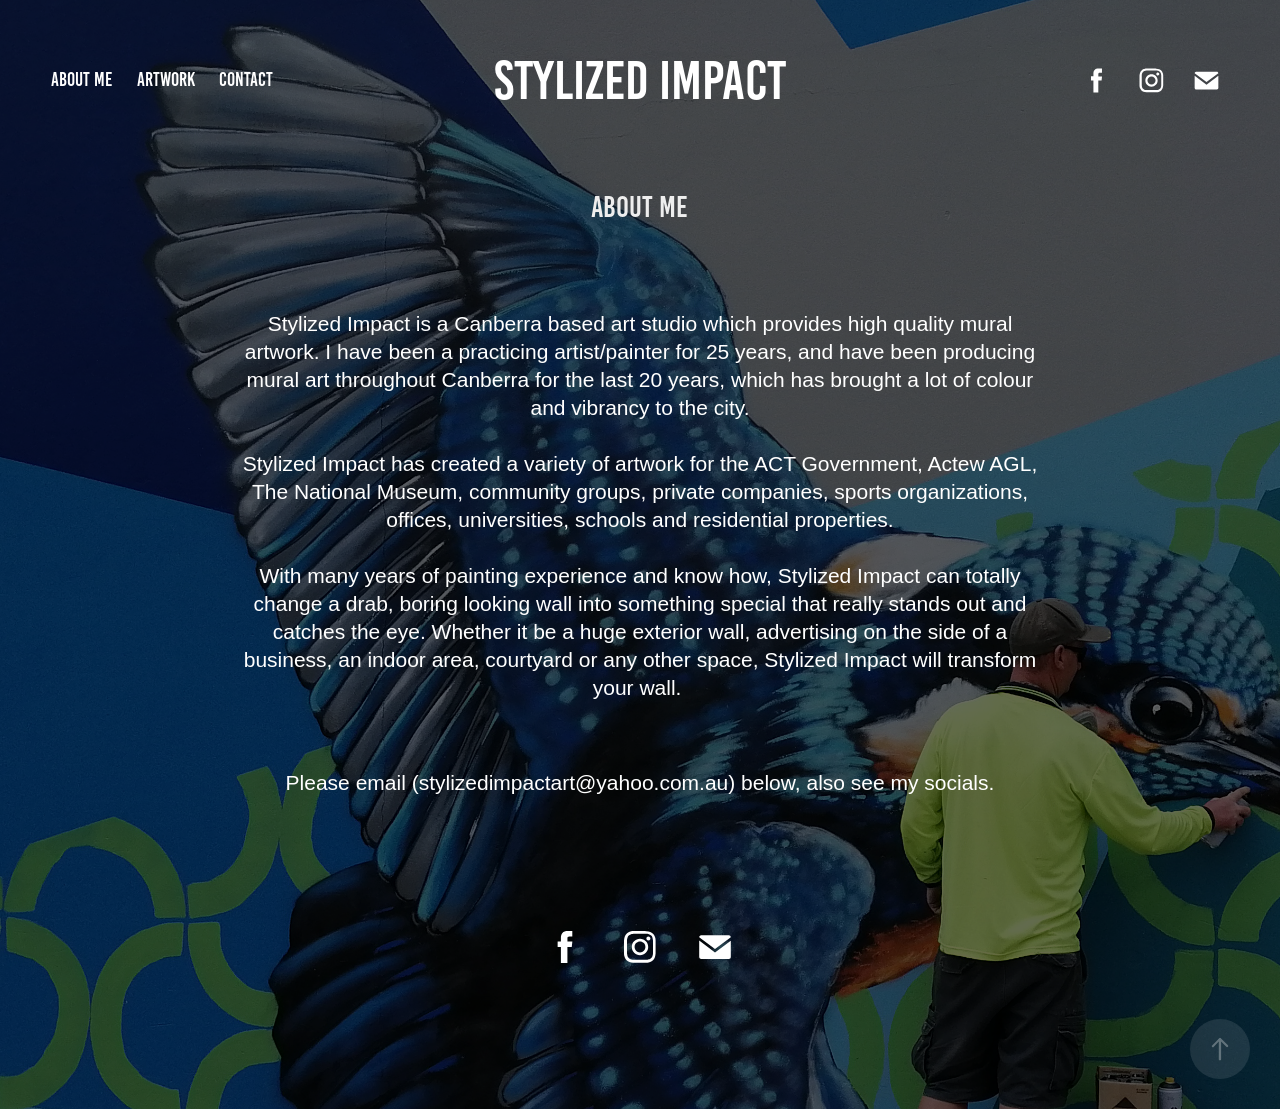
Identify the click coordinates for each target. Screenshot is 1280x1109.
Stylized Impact (640, 80)
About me (81, 79)
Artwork (166, 79)
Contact (246, 79)
